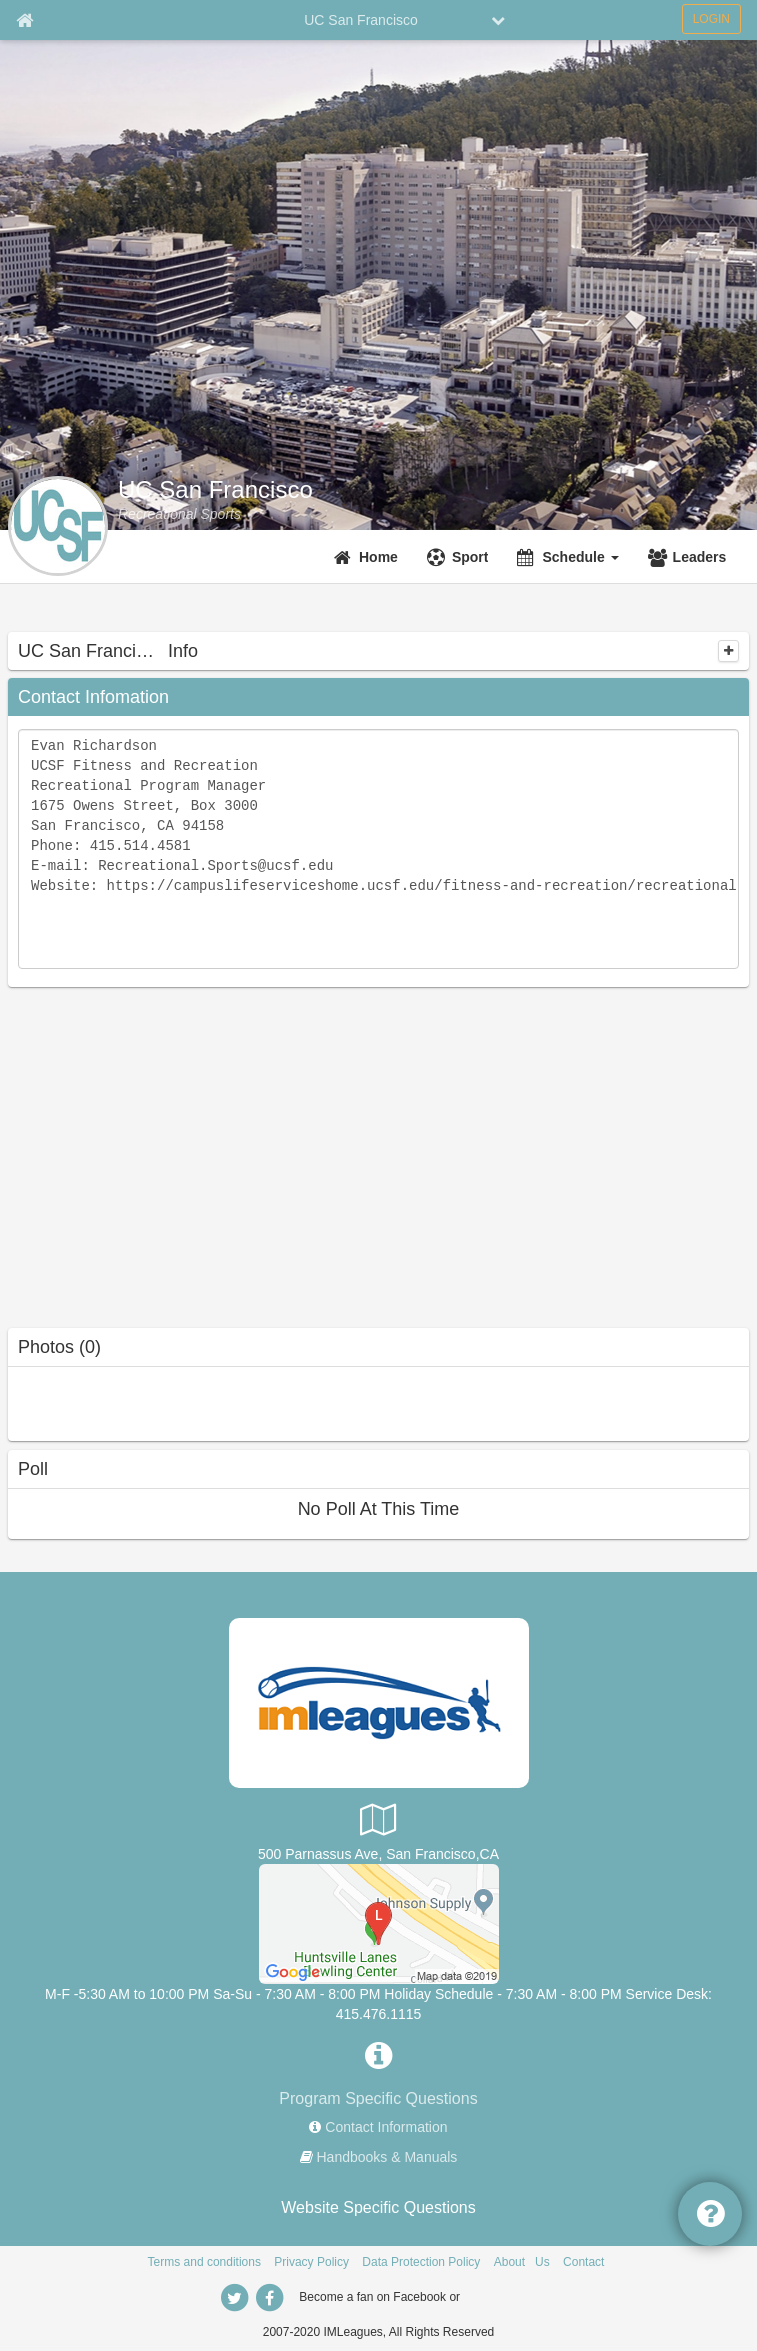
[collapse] (728, 651)
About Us (522, 2262)
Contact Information (386, 2127)
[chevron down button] (498, 20)
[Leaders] (690, 557)
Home (378, 557)
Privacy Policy (311, 2262)
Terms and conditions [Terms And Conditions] (204, 2262)
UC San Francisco (215, 490)
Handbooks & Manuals (387, 2157)
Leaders (700, 557)
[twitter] (235, 2298)
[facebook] (270, 2298)
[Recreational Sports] (179, 514)
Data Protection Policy (421, 2262)
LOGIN (711, 19)
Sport (470, 557)
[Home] (368, 557)
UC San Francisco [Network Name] (361, 20)
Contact (583, 2262)
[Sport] (460, 557)
